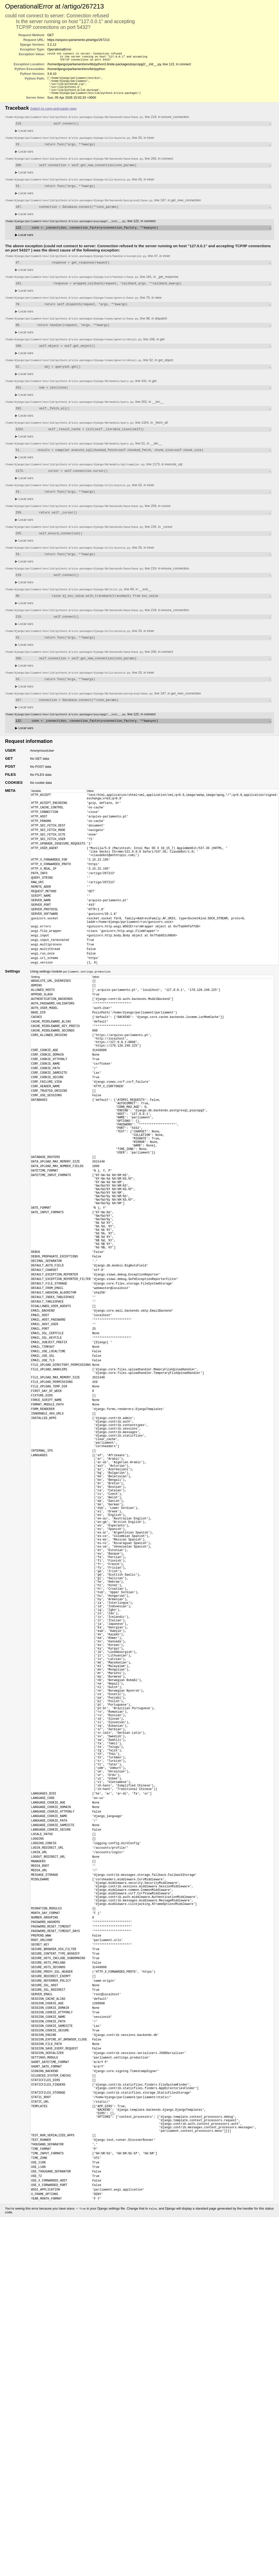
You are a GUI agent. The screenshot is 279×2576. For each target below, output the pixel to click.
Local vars (24, 136)
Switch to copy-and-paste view (53, 113)
